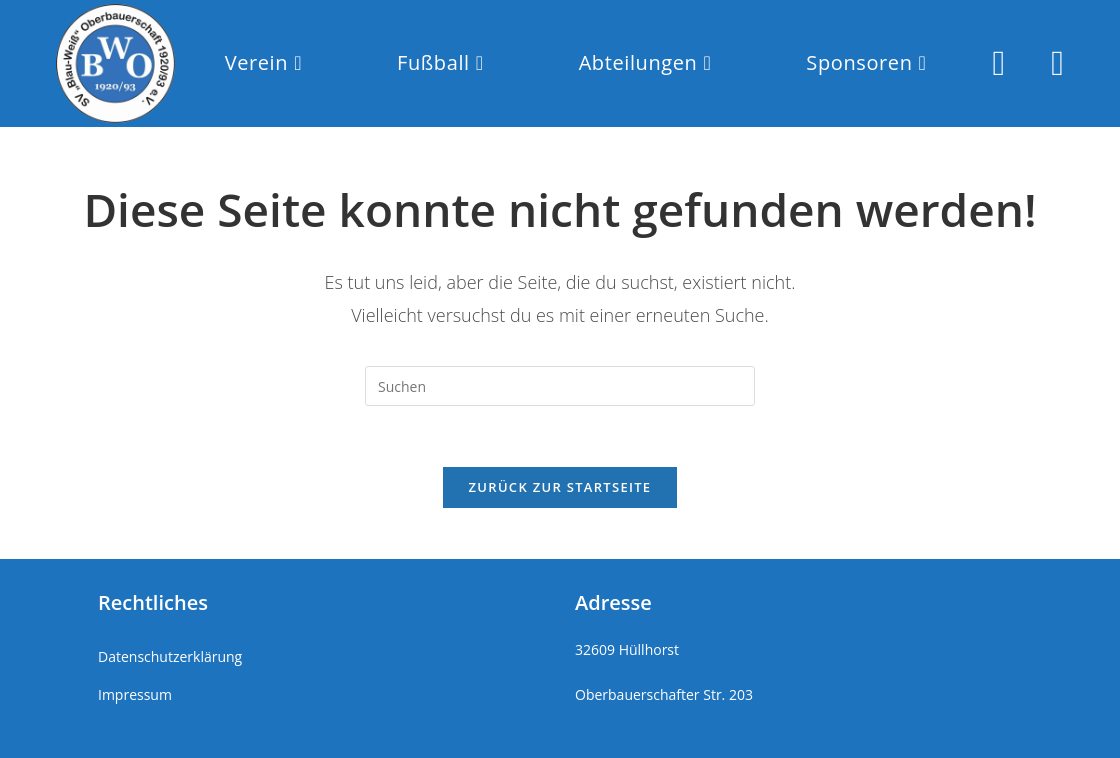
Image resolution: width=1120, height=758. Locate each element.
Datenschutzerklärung (170, 656)
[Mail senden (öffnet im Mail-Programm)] (1057, 62)
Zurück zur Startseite (560, 487)
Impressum (135, 694)
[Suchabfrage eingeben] (560, 386)
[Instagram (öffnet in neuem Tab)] (998, 62)
